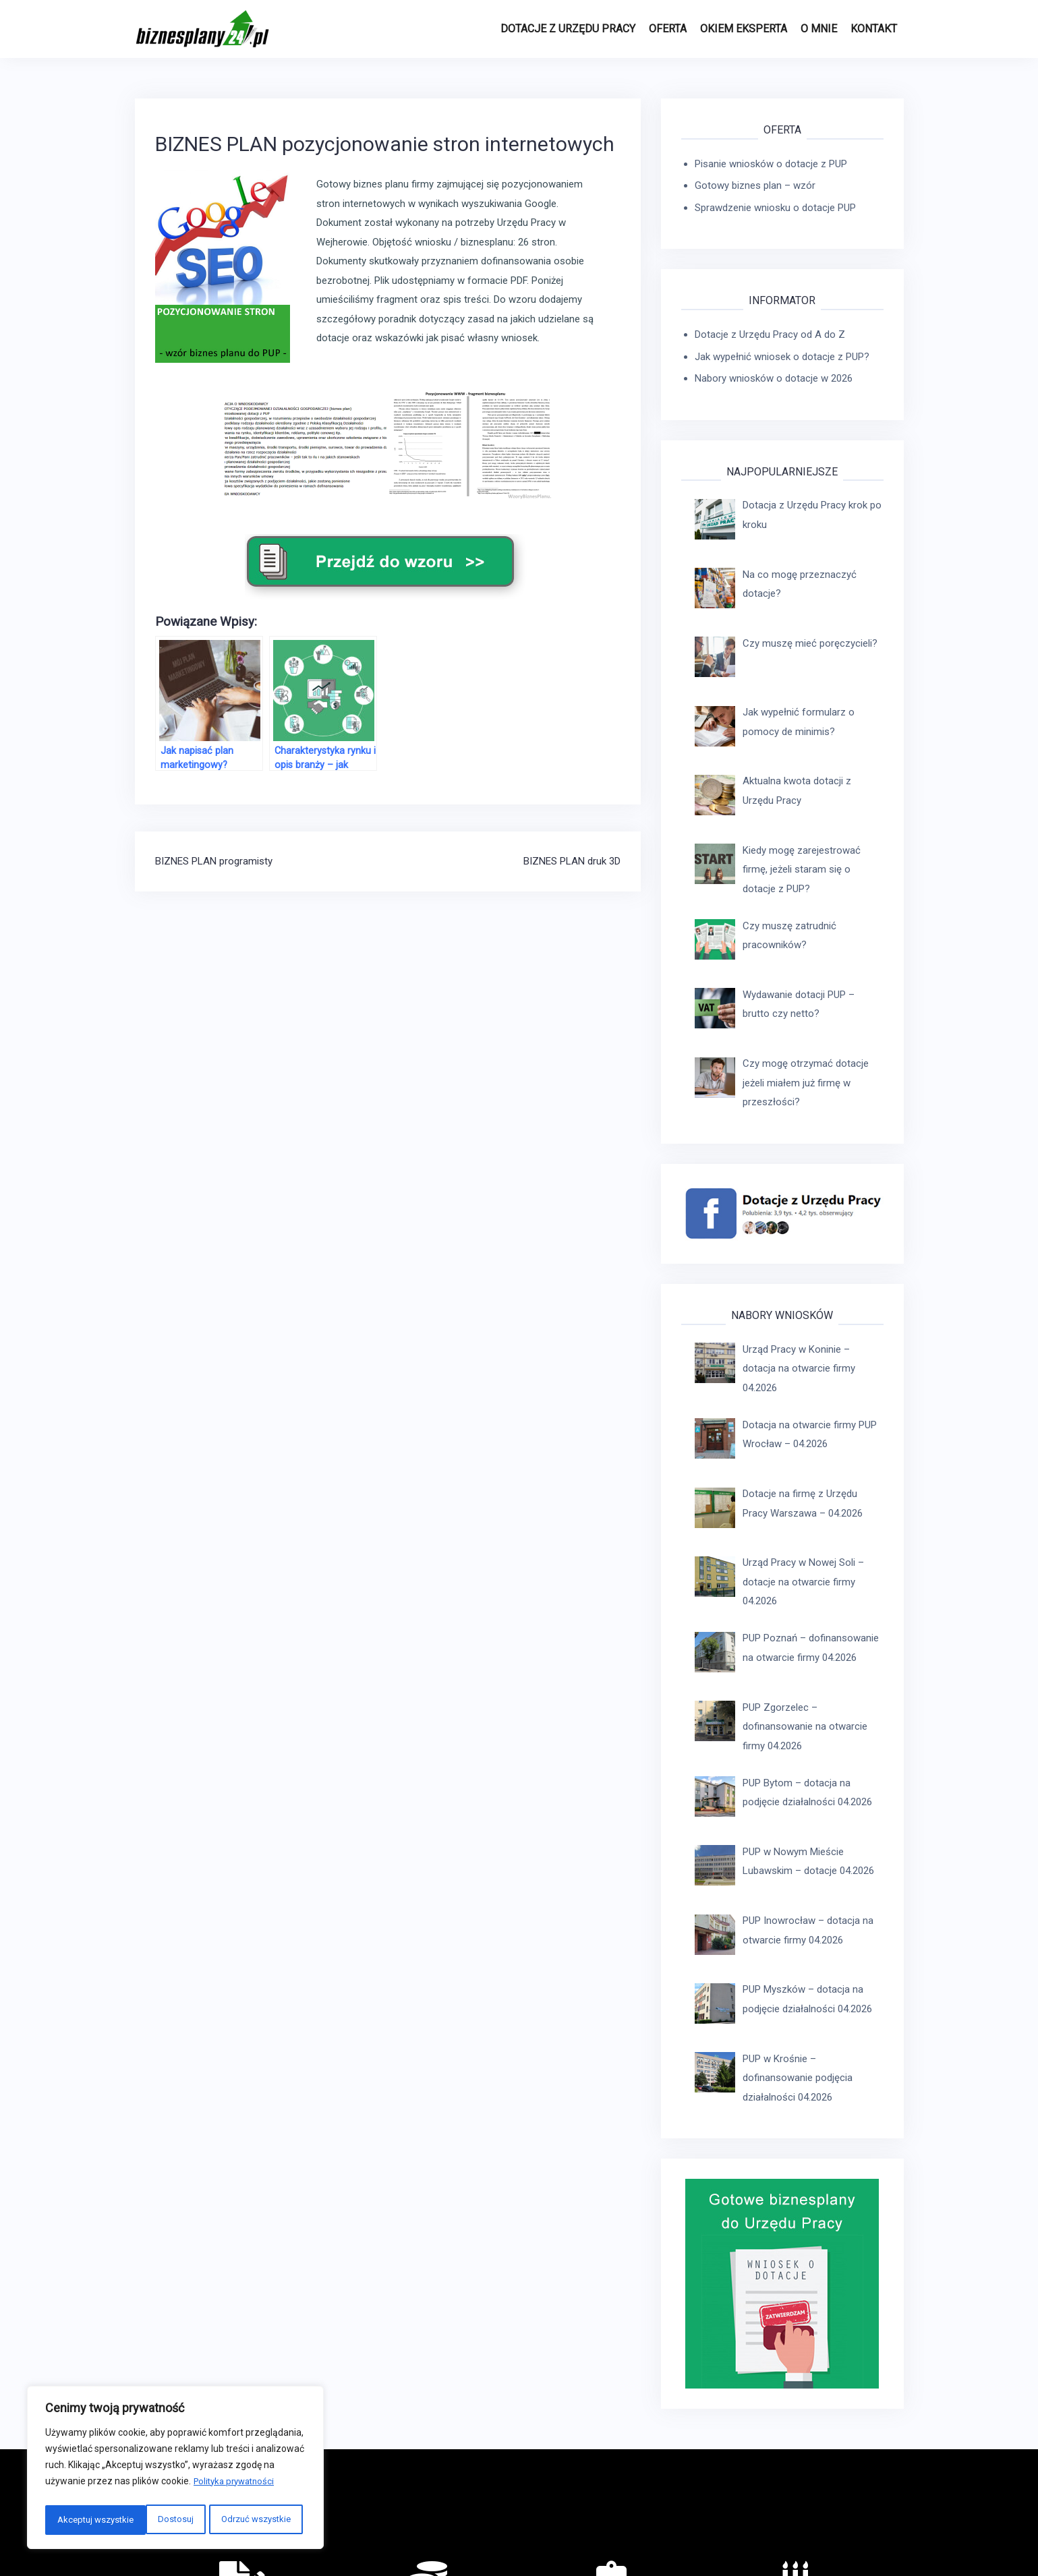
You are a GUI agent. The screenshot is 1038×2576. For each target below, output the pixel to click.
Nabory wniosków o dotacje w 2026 (774, 378)
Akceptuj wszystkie (255, 2520)
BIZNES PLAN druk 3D (572, 861)
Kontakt (873, 28)
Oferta (668, 28)
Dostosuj (73, 2520)
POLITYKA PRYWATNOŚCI (707, 2524)
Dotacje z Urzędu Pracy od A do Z (770, 334)
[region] (175, 2470)
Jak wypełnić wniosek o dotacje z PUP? (782, 357)
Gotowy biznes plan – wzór (755, 185)
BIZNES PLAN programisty (213, 861)
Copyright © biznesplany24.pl (836, 2524)
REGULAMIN (615, 2524)
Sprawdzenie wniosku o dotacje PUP (775, 208)
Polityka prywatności (237, 2486)
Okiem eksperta (743, 28)
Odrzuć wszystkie (153, 2520)
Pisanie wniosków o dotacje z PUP (771, 164)
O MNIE (819, 28)
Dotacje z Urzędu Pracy (567, 28)
